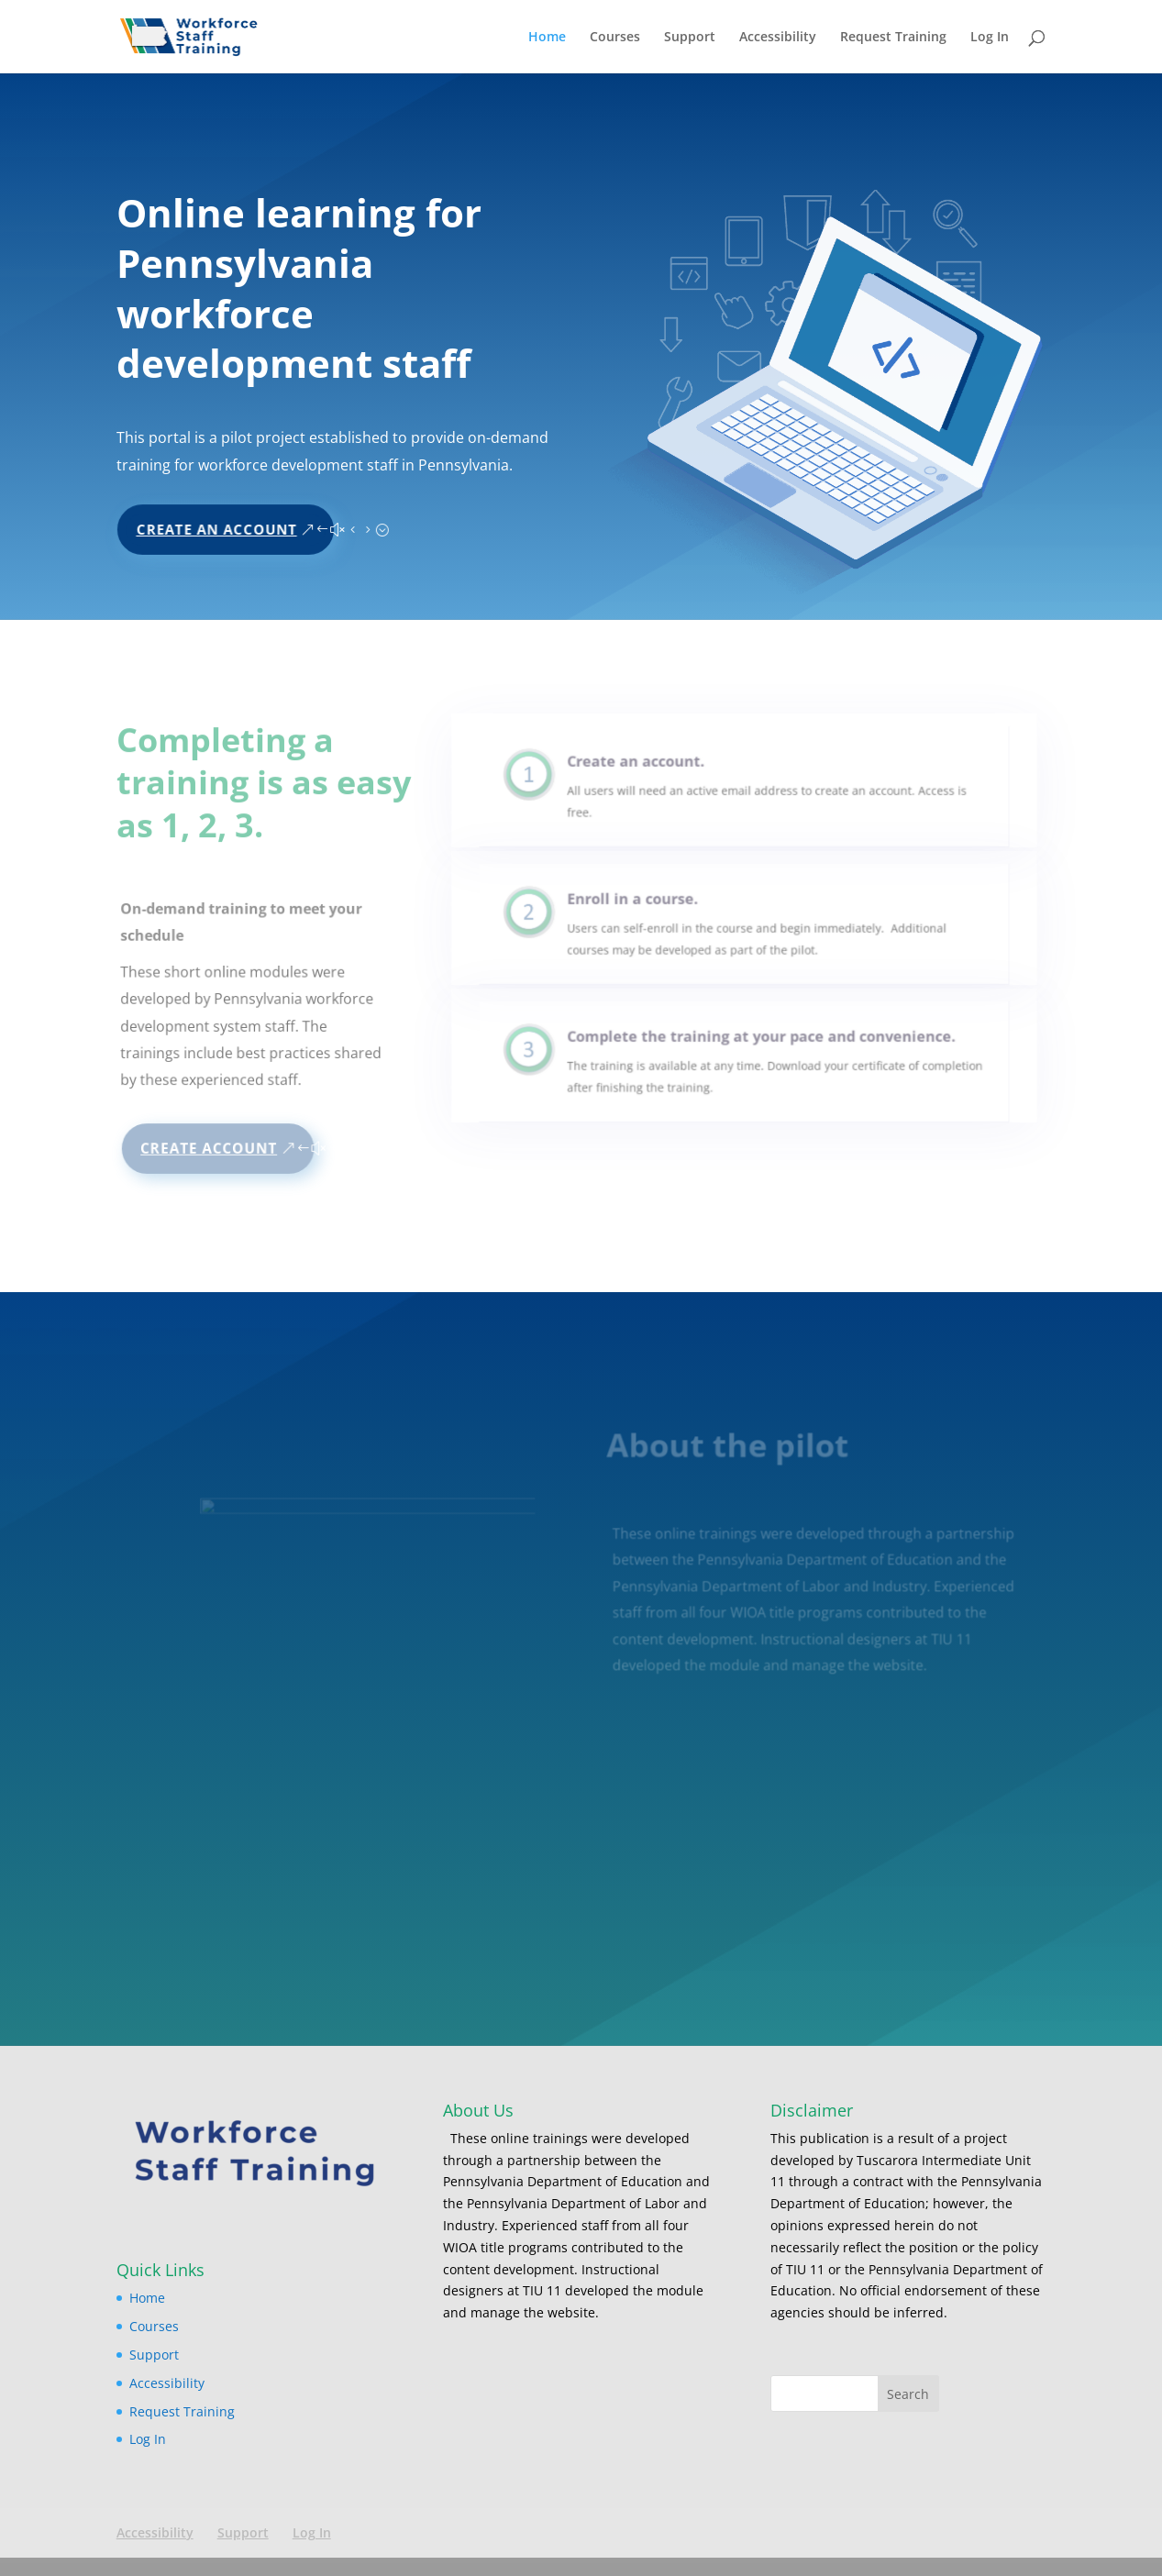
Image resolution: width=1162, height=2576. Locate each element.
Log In (989, 37)
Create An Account (220, 523)
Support (689, 37)
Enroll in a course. (646, 907)
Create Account (209, 1147)
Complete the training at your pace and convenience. (759, 1045)
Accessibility (777, 37)
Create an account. (649, 770)
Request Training (893, 37)
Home (547, 37)
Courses (615, 37)
